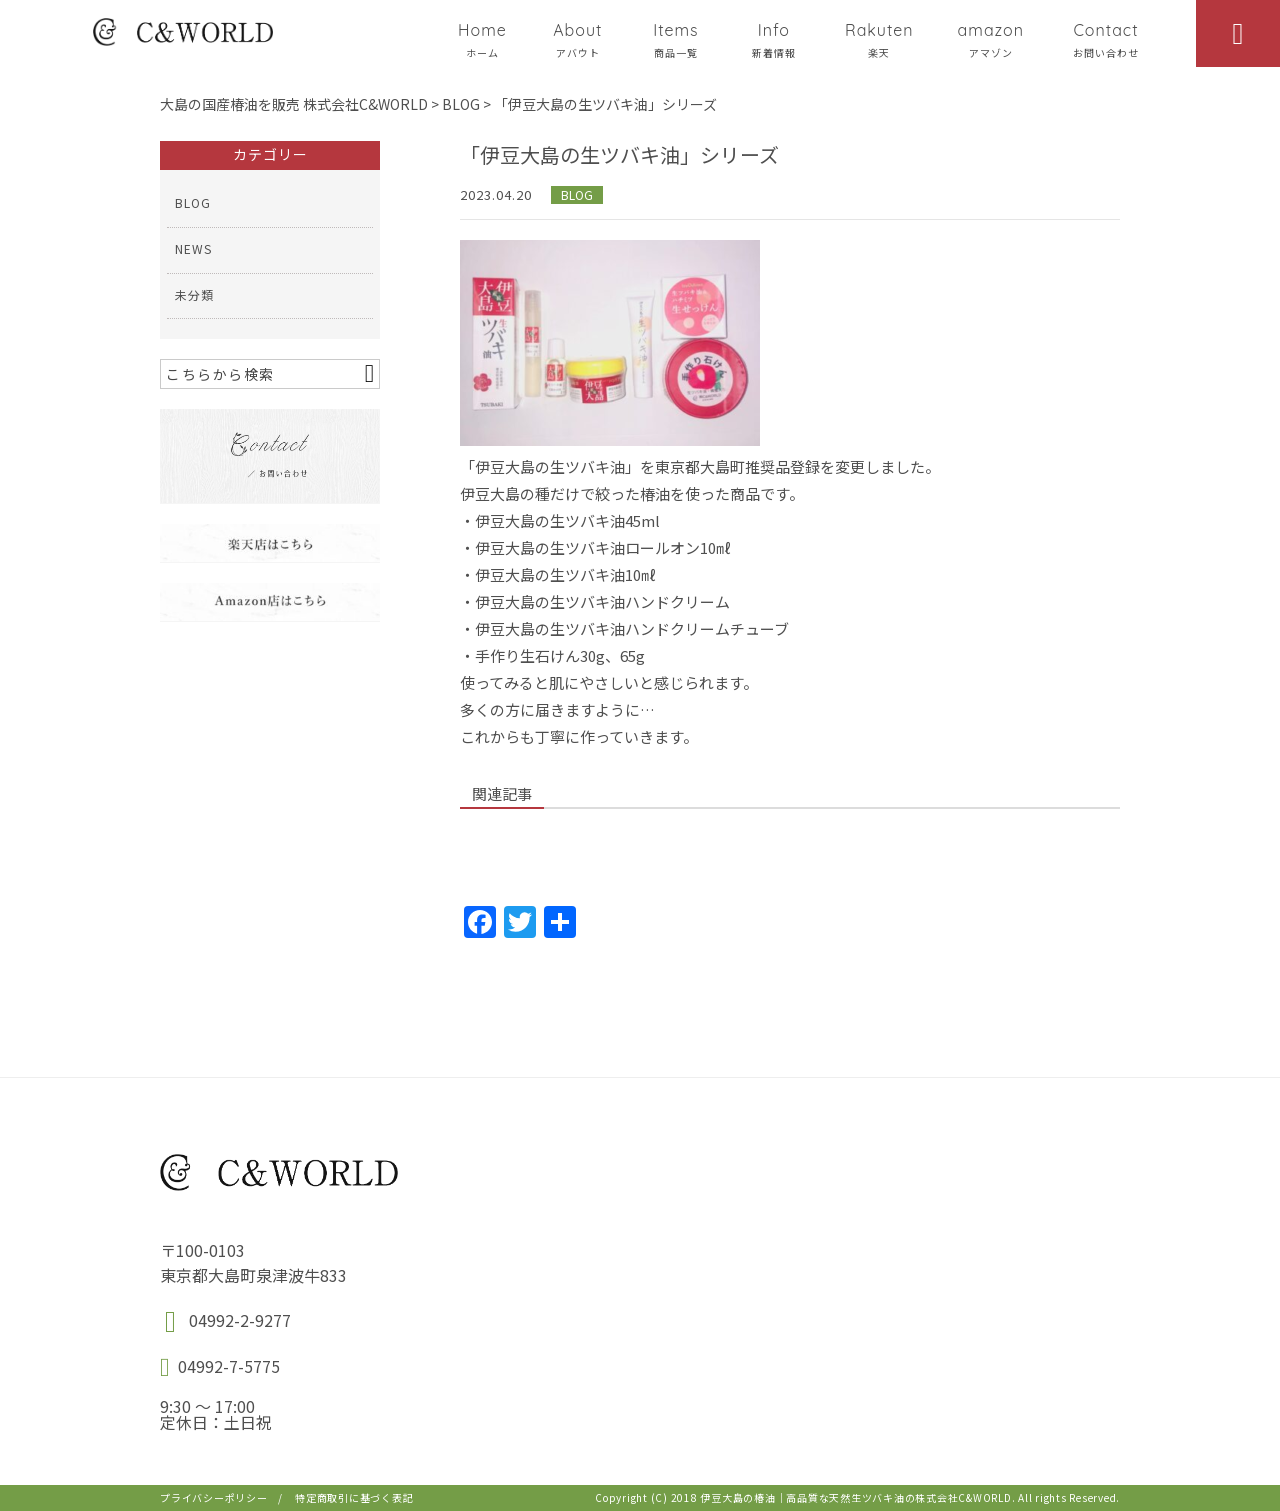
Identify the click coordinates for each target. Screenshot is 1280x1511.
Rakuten (879, 40)
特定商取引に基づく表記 (354, 1497)
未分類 (194, 294)
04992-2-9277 (240, 1320)
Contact (1106, 40)
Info (774, 40)
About (578, 40)
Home (482, 40)
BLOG (577, 194)
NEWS (193, 248)
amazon (991, 40)
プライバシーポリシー (214, 1497)
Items (676, 40)
